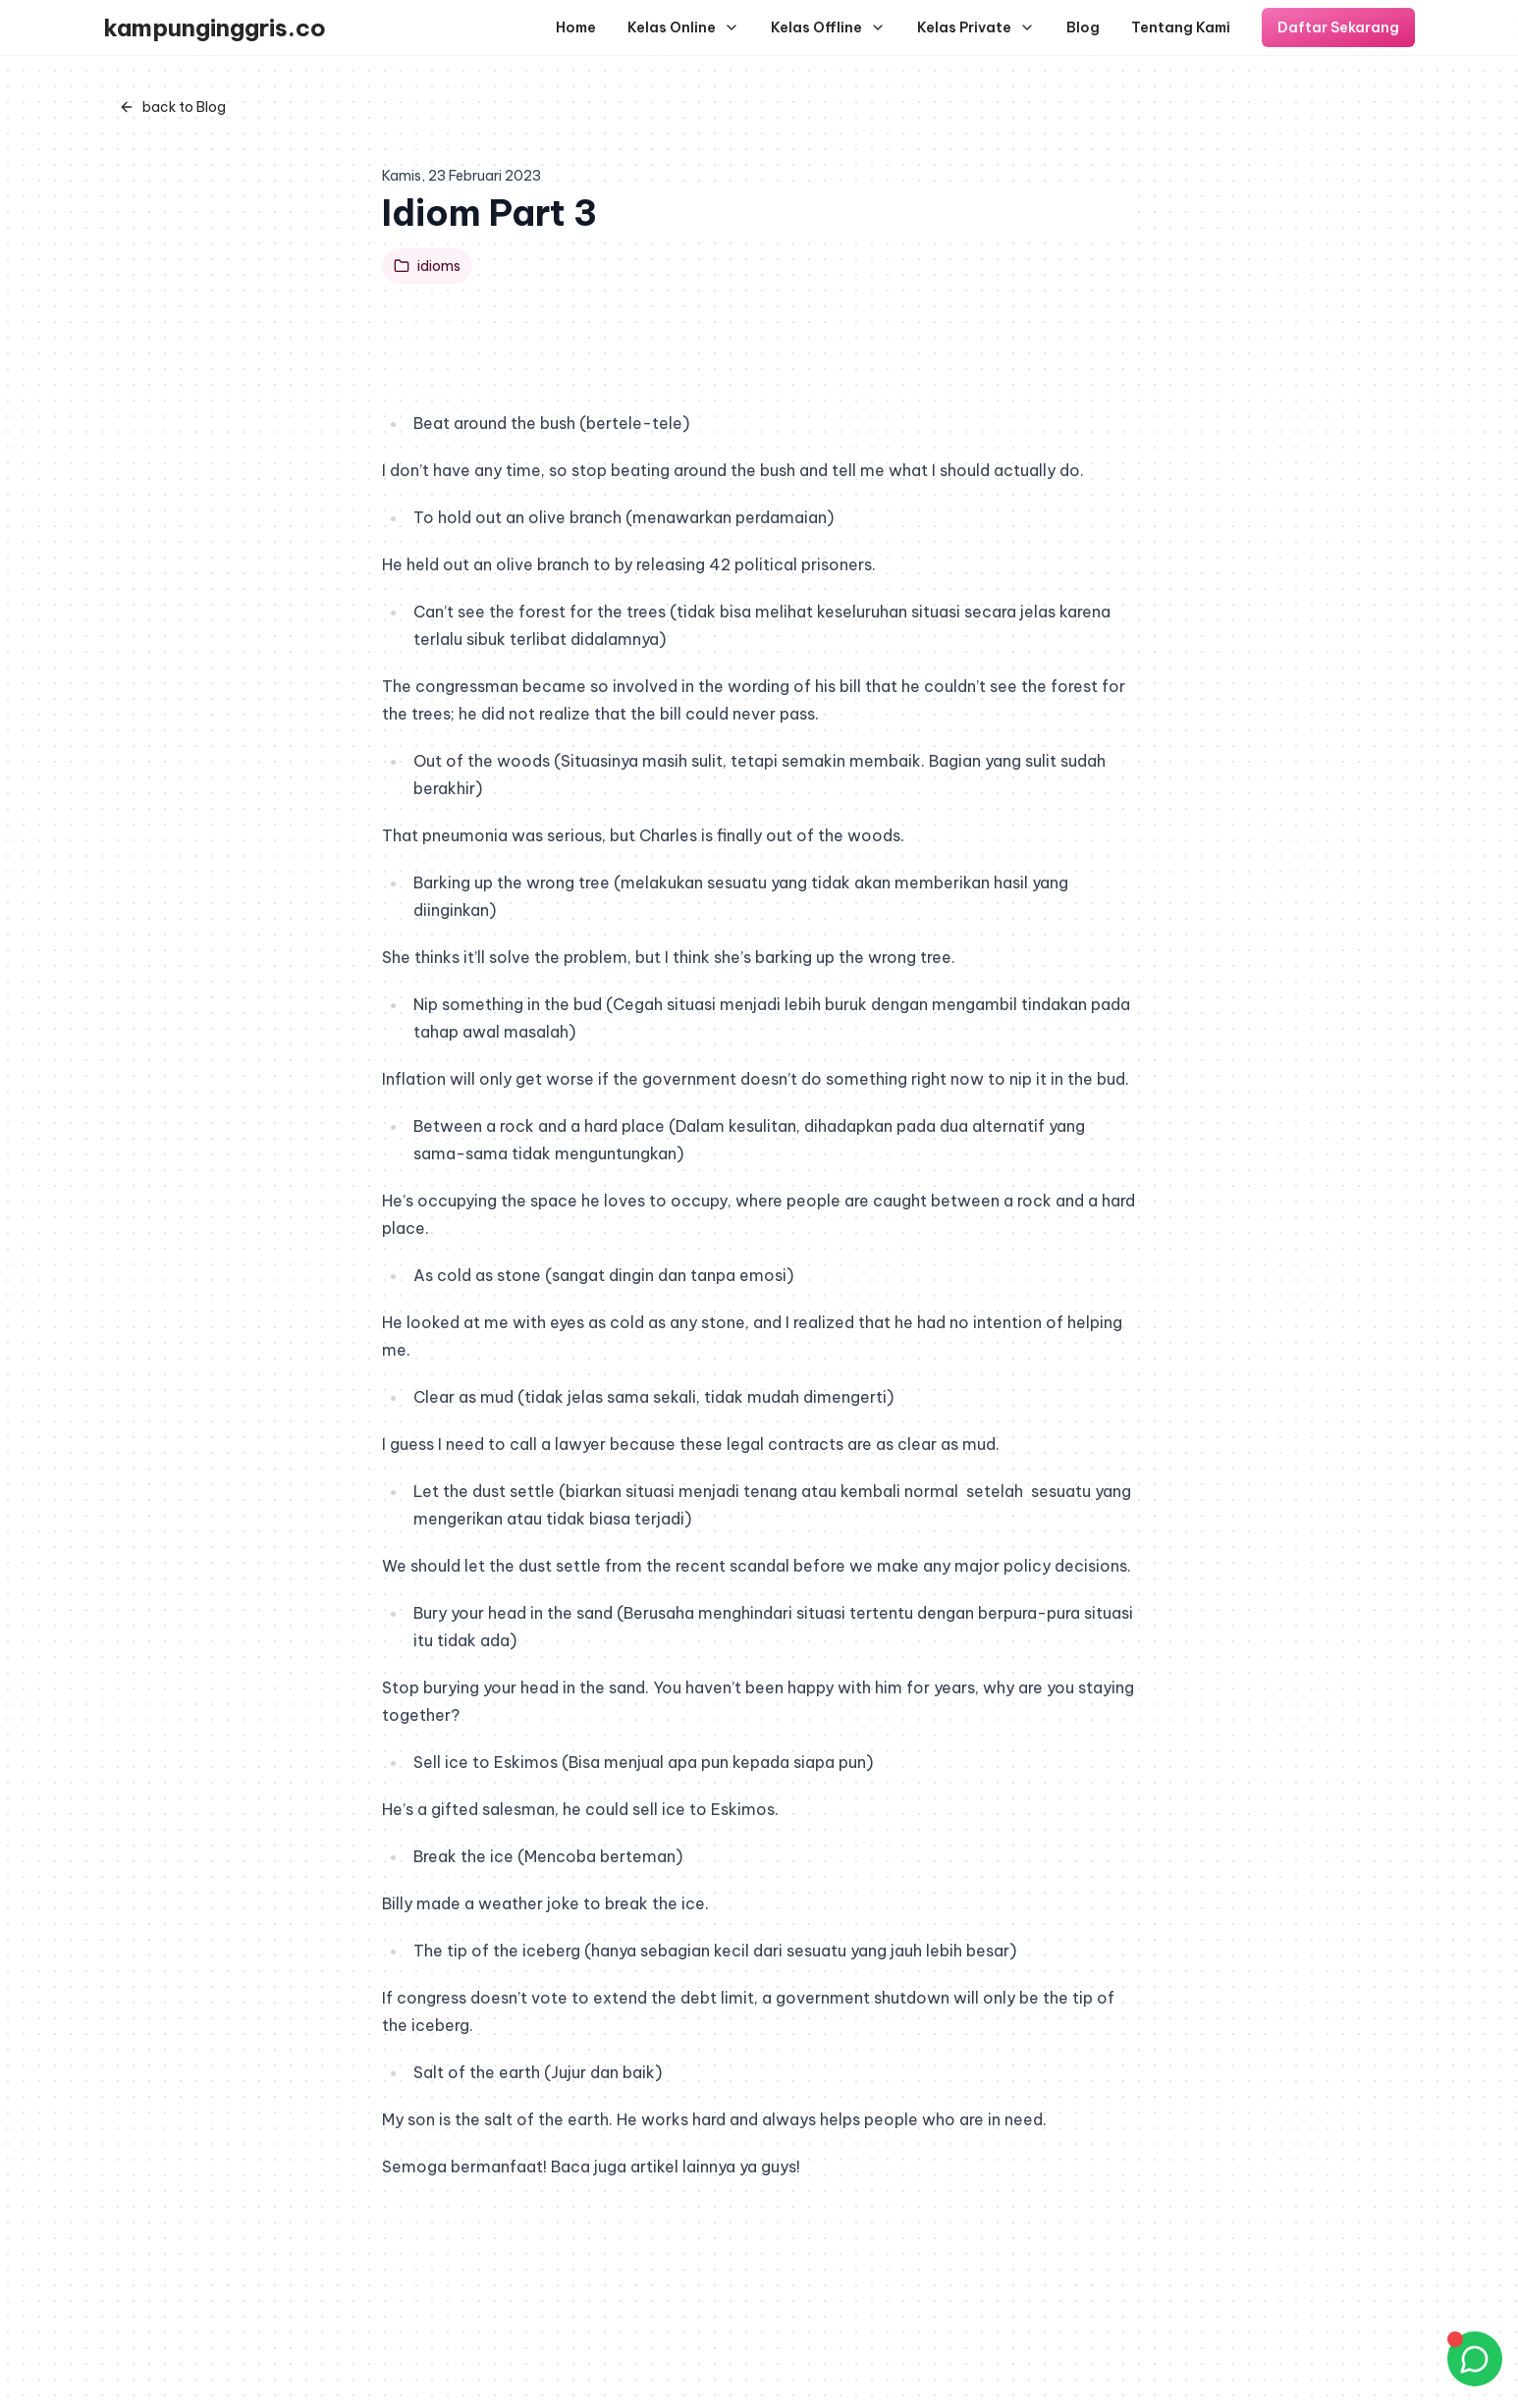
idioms (427, 266)
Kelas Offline (828, 27)
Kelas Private (976, 27)
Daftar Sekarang (1338, 27)
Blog (1083, 27)
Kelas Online (683, 27)
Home (576, 27)
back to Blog (172, 107)
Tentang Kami (1180, 27)
